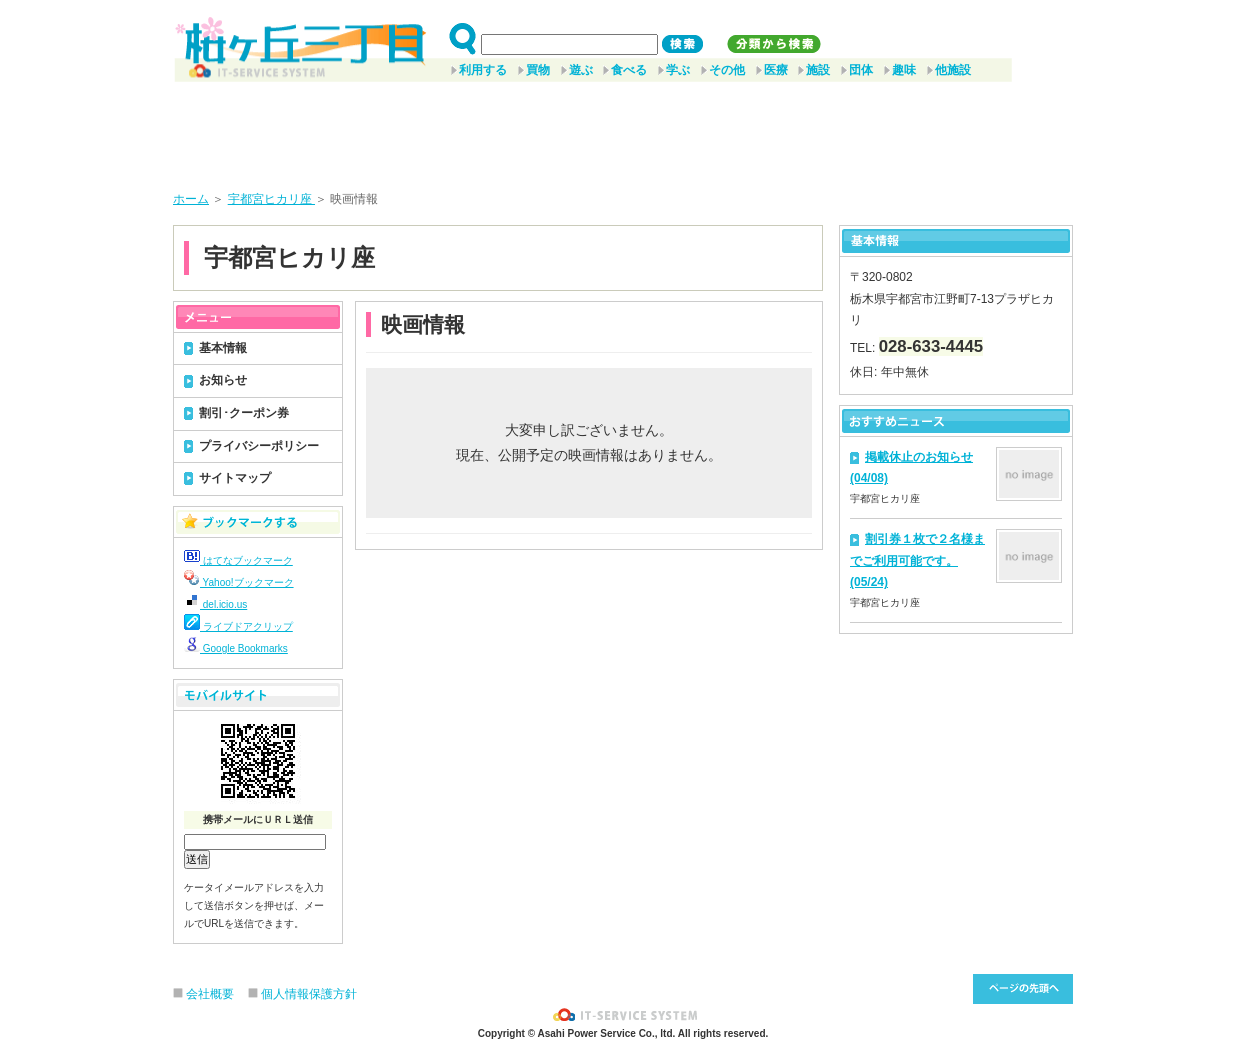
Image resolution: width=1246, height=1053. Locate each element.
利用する (483, 70)
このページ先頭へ (1023, 989)
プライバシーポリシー (259, 446)
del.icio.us (215, 604)
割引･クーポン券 (244, 413)
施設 (818, 70)
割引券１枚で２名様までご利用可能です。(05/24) (917, 560)
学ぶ (678, 70)
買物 (538, 70)
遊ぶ (581, 70)
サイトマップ (235, 478)
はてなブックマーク (238, 560)
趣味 (904, 70)
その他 (727, 70)
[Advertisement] (623, 129)
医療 (776, 70)
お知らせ (223, 380)
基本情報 (223, 348)
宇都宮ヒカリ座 (271, 199)
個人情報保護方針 (309, 994)
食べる (629, 70)
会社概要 (210, 994)
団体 (861, 70)
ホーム (191, 199)
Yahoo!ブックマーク (239, 582)
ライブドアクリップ (238, 626)
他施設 (953, 70)
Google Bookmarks (236, 648)
